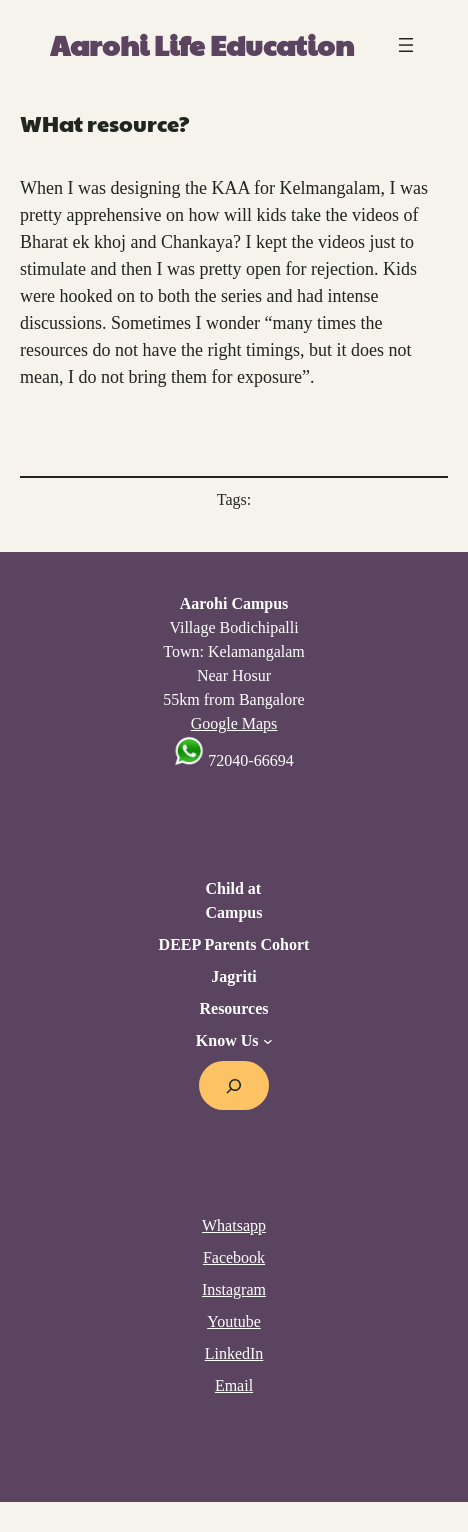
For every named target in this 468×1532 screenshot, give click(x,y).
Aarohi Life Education (202, 44)
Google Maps (234, 723)
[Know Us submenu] (268, 1041)
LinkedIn (234, 1353)
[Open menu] (406, 45)
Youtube (234, 1321)
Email (234, 1385)
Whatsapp (234, 1225)
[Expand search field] (234, 1085)
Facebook (234, 1257)
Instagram (234, 1289)
